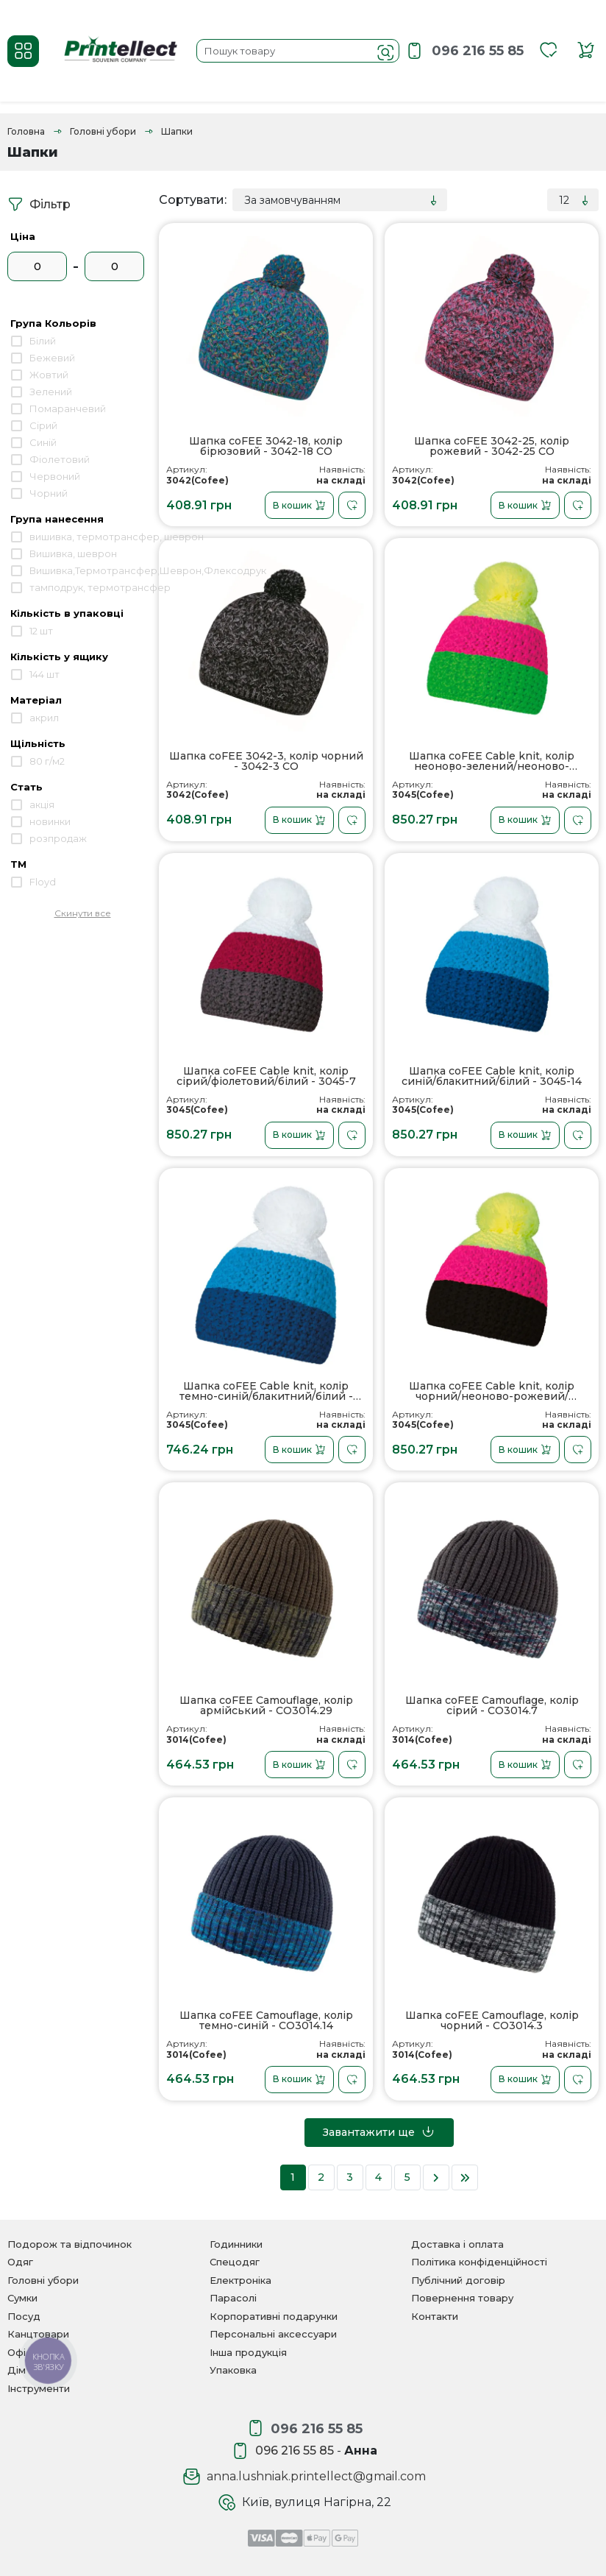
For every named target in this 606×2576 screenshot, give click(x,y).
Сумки (22, 2298)
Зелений (50, 391)
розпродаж (58, 838)
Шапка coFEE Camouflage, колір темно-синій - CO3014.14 (266, 2020)
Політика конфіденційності (479, 2262)
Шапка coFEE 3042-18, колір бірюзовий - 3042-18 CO (266, 446)
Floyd (42, 882)
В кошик (299, 506)
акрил (44, 717)
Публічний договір (458, 2280)
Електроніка (240, 2280)
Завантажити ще (379, 2131)
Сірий (43, 425)
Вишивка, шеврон (73, 553)
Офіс (19, 2352)
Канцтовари (38, 2334)
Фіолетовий (59, 459)
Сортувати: (193, 199)
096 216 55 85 (478, 51)
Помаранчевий (67, 408)
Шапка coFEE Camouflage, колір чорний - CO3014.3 (492, 2020)
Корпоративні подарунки (274, 2316)
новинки (50, 821)
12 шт (41, 631)
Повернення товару (462, 2298)
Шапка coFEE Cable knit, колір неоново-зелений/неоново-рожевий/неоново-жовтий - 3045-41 (492, 761)
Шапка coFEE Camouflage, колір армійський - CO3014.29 (266, 1705)
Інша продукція (248, 2352)
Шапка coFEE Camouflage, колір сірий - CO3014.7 (492, 1705)
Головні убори (103, 131)
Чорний (48, 493)
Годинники (236, 2244)
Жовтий (48, 375)
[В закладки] (352, 505)
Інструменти (38, 2388)
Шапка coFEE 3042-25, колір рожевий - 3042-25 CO (491, 446)
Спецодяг (235, 2262)
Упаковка (233, 2370)
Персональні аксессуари (273, 2334)
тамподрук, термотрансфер (100, 587)
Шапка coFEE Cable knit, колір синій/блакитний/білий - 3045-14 (492, 1076)
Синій (43, 442)
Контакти (434, 2316)
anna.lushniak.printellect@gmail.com (316, 2476)
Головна (26, 131)
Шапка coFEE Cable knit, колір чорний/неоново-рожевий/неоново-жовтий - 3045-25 (491, 1391)
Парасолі (233, 2298)
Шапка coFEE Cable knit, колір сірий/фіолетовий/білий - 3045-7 (266, 1076)
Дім (16, 2370)
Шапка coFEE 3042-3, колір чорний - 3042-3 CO (266, 761)
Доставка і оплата (457, 2244)
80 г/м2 (47, 761)
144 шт (44, 674)
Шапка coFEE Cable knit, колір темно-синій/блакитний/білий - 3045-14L (266, 1391)
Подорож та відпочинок (69, 2244)
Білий (42, 341)
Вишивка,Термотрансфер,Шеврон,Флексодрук (147, 570)
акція (41, 804)
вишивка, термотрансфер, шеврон (116, 536)
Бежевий (52, 358)
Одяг (20, 2262)
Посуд (23, 2316)
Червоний (54, 476)
